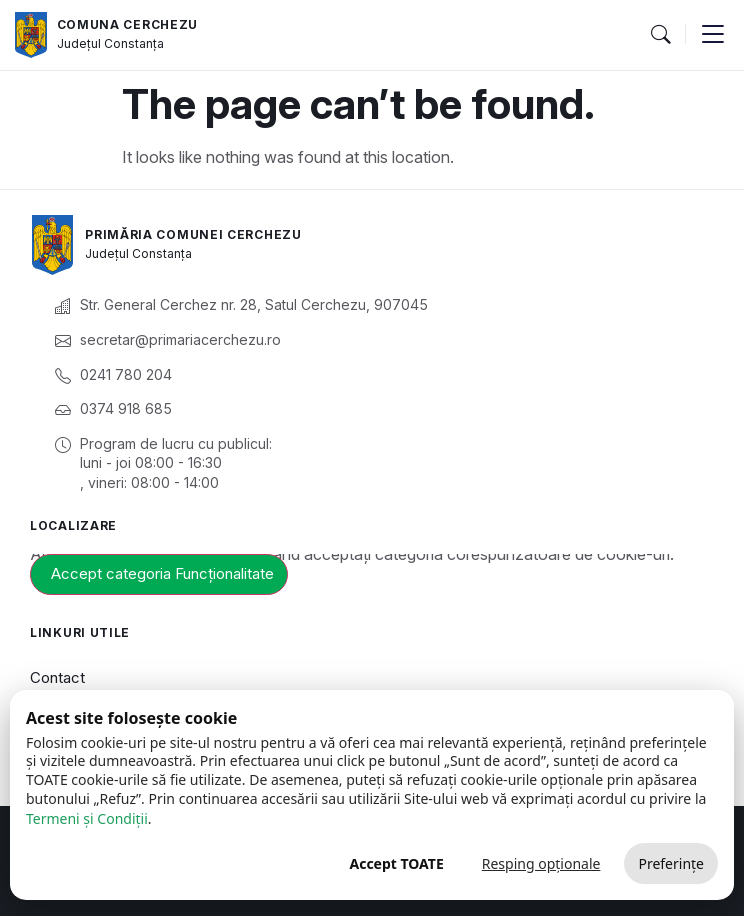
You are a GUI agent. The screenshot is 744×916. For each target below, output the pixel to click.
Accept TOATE (396, 863)
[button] (660, 35)
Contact (57, 677)
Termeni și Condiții (87, 818)
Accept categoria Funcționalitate (162, 573)
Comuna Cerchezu (128, 24)
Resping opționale (541, 863)
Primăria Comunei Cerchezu (193, 234)
